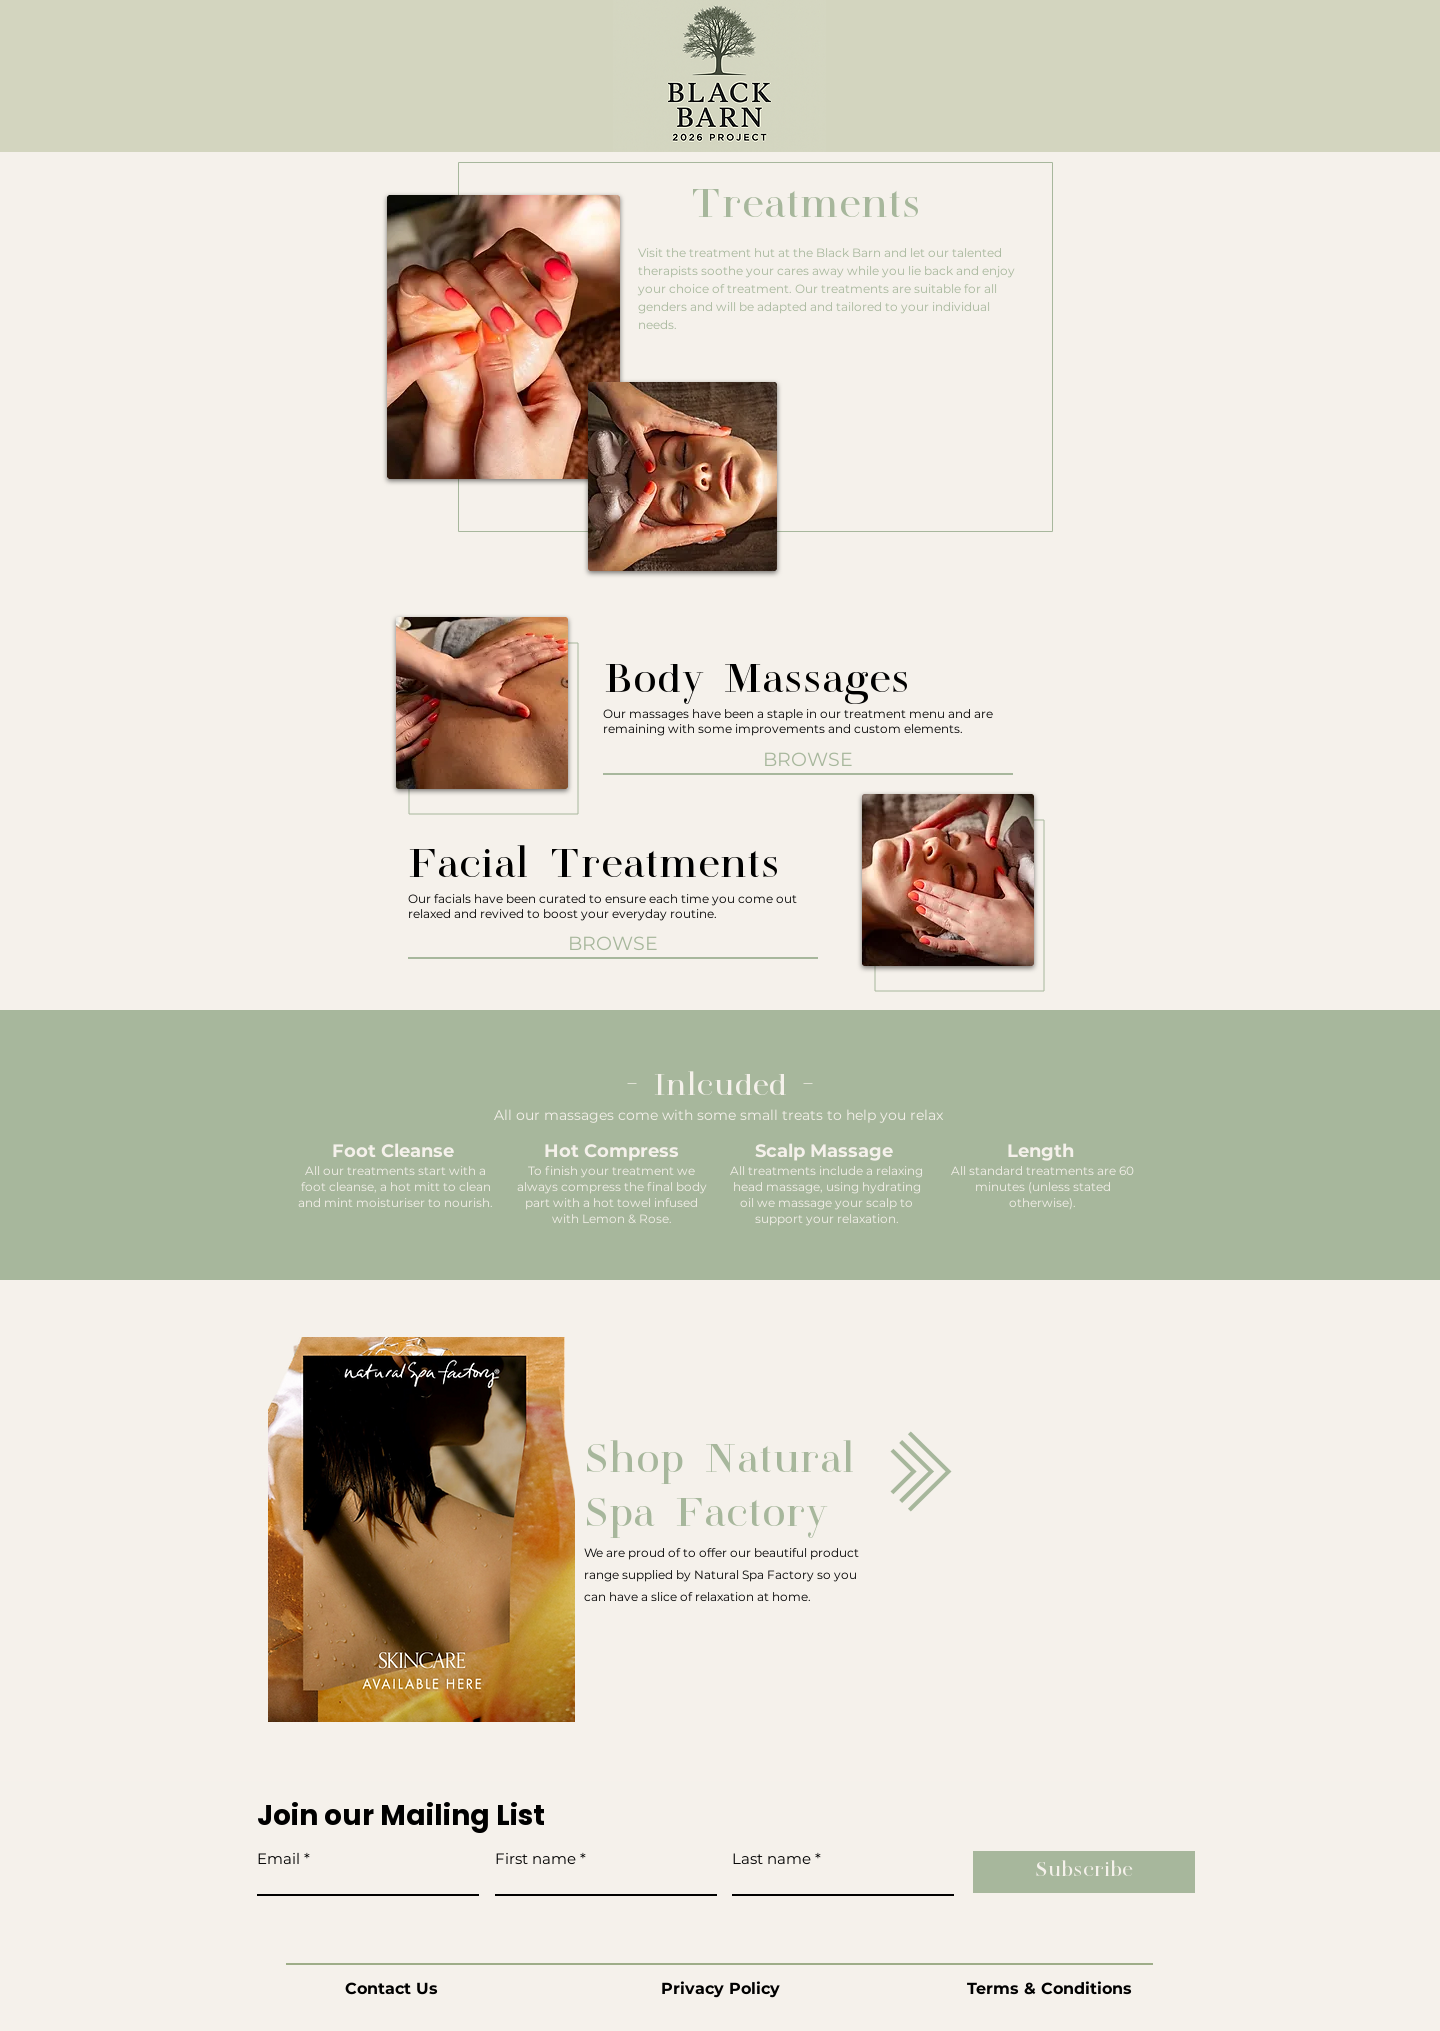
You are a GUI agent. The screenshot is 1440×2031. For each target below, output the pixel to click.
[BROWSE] (613, 944)
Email (278, 1858)
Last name (771, 1858)
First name (535, 1858)
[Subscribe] (1084, 1872)
